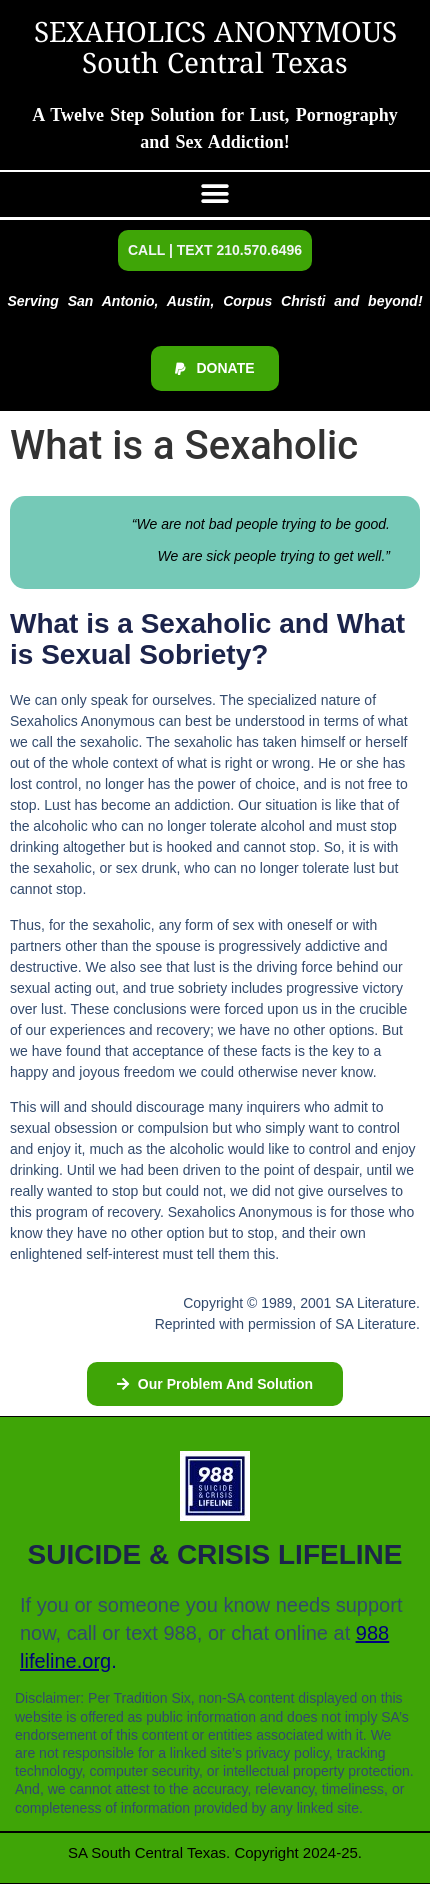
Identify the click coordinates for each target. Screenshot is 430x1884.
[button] (215, 194)
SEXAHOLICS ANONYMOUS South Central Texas (215, 50)
